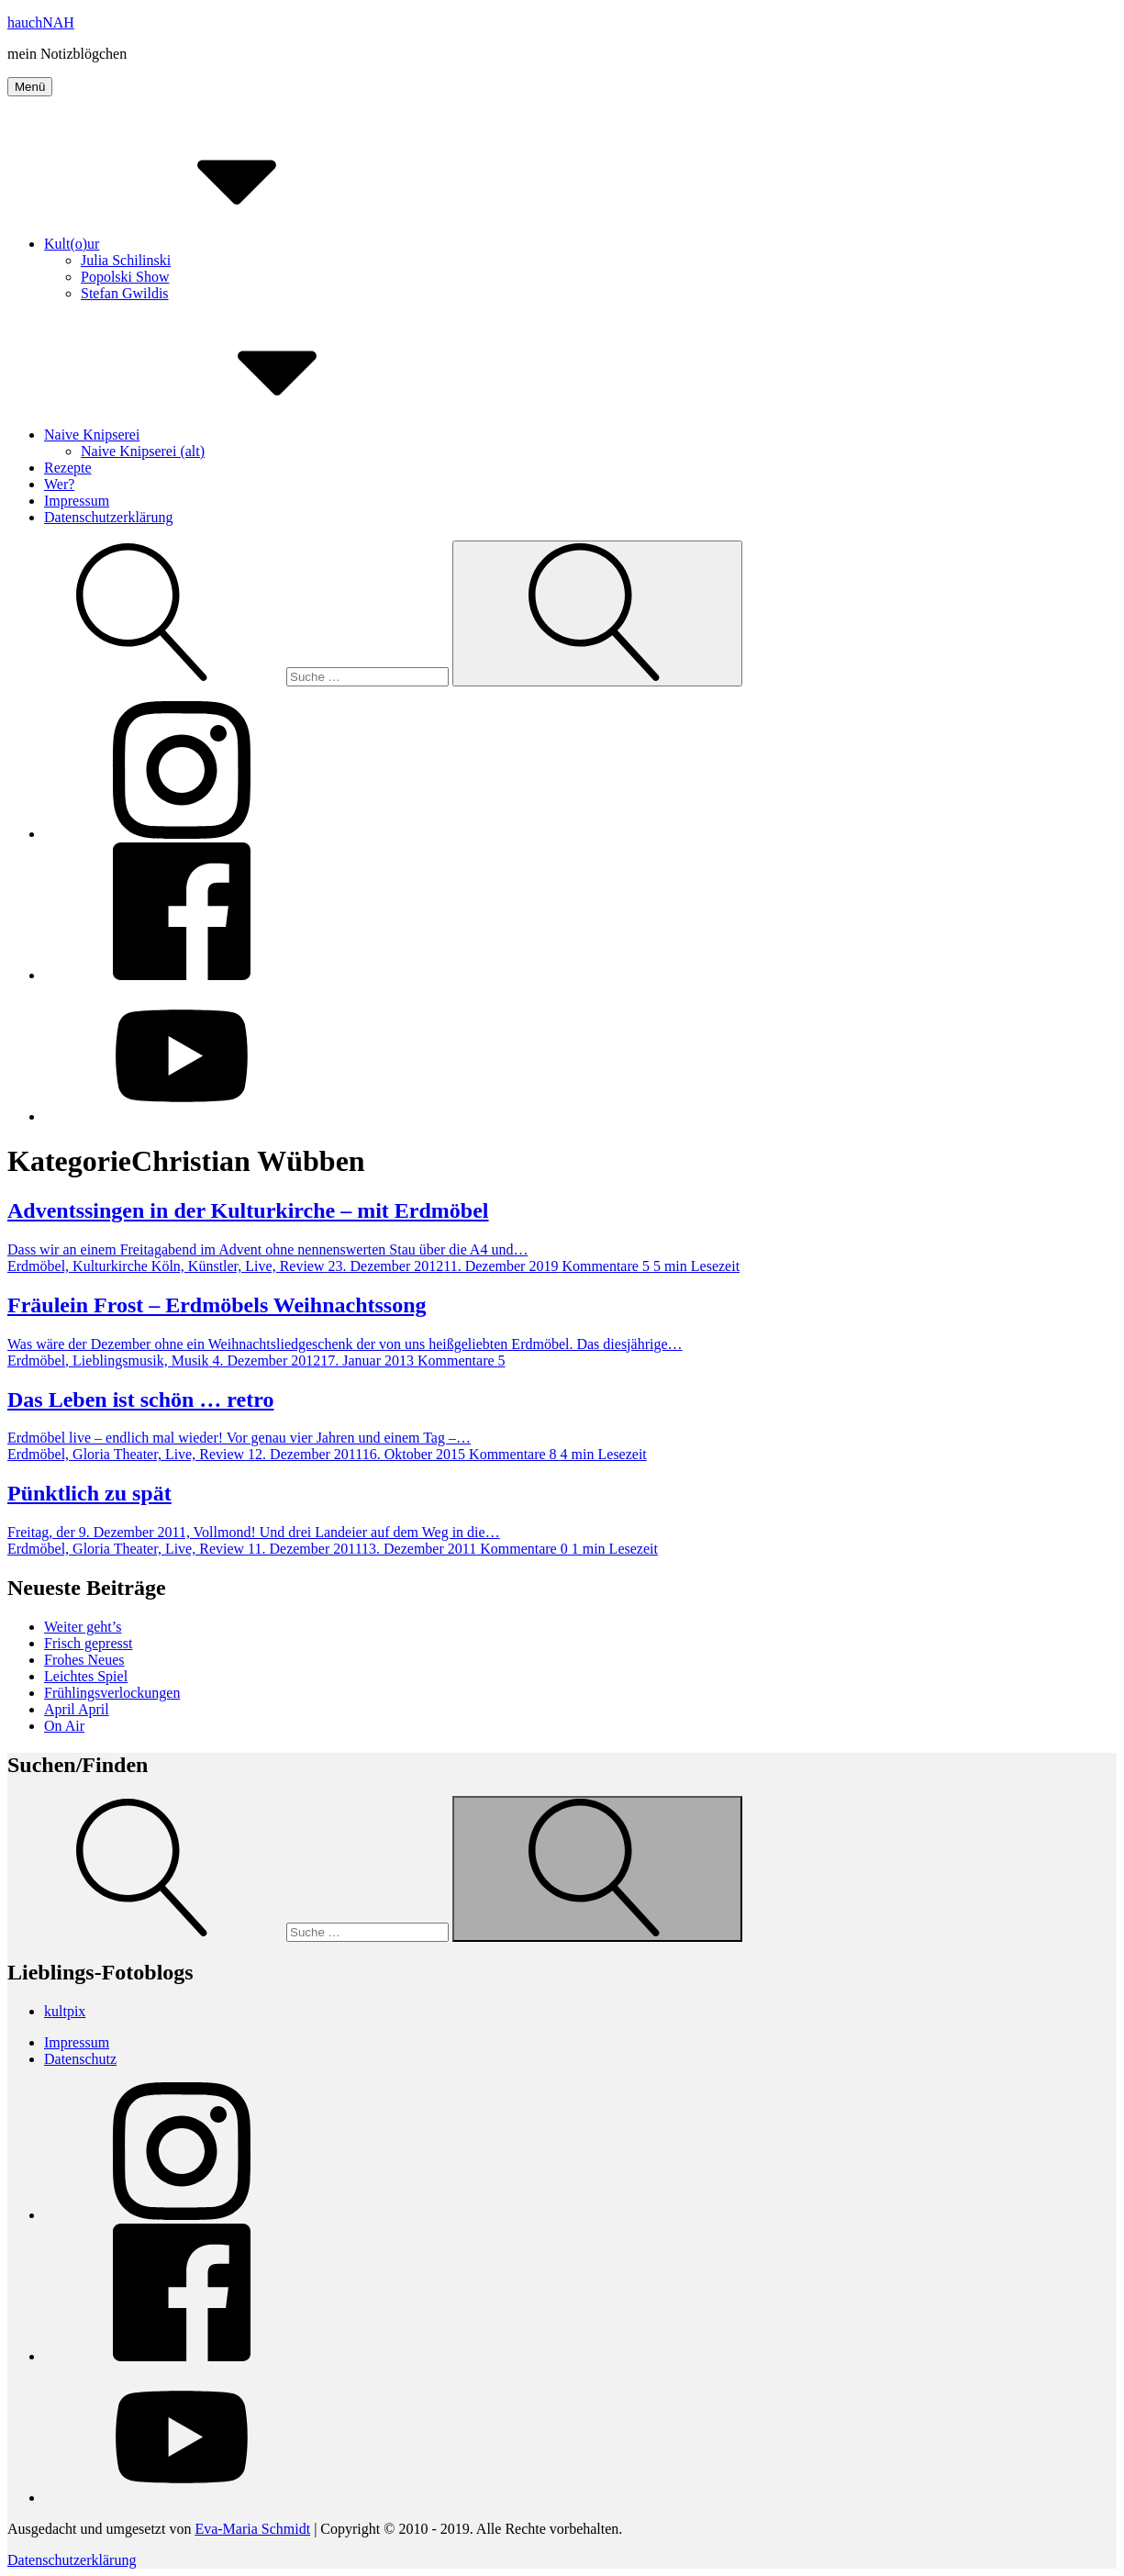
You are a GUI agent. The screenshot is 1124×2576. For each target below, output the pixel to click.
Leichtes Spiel (86, 1676)
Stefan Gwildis (125, 293)
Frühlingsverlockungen (112, 1693)
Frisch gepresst (88, 1643)
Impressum (76, 500)
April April (76, 1709)
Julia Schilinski (126, 260)
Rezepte (68, 467)
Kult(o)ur (209, 243)
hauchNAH (40, 22)
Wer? (59, 484)
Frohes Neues (84, 1659)
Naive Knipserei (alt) (143, 451)
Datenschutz (80, 2059)
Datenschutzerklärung (108, 517)
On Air (64, 1726)
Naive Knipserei (229, 434)
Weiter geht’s (82, 1626)
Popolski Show (125, 276)
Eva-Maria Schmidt (252, 2529)
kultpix (64, 2011)
